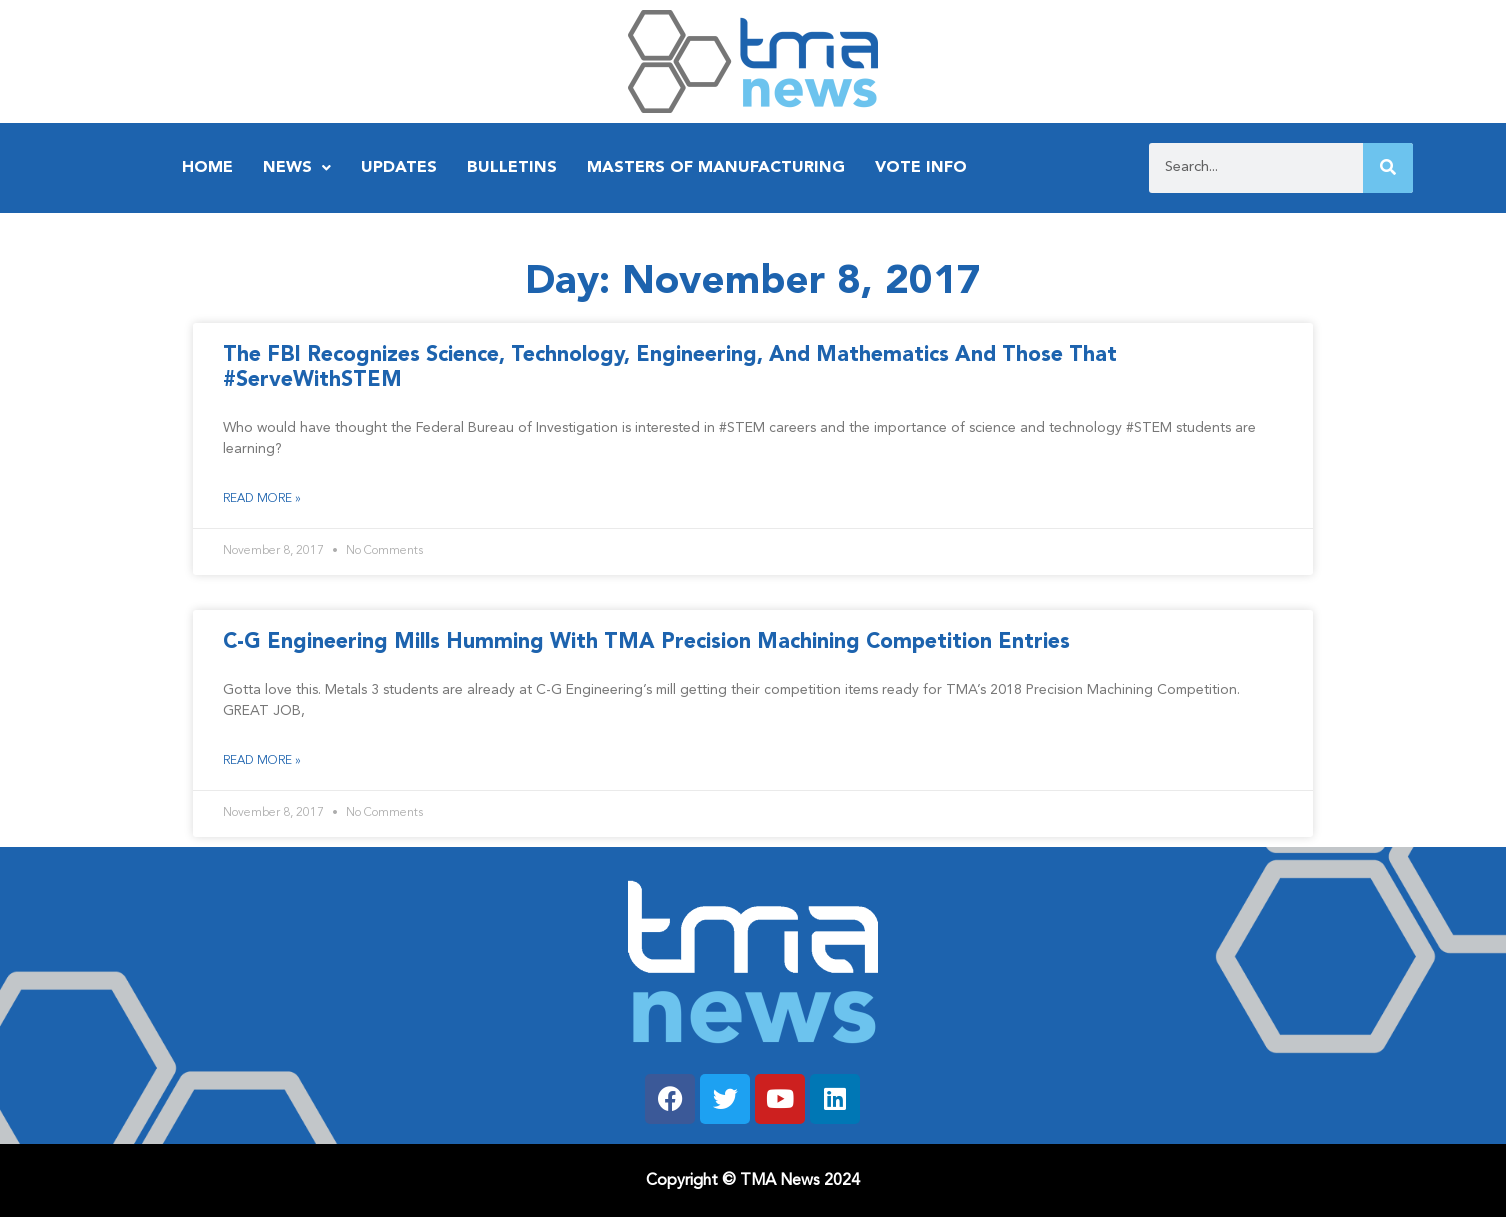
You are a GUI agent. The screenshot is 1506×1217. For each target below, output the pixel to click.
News (297, 168)
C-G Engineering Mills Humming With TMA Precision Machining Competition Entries (646, 642)
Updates (399, 168)
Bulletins (512, 168)
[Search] (1388, 168)
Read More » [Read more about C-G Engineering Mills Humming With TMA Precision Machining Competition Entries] (262, 761)
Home (207, 168)
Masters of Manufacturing (716, 168)
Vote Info (921, 168)
